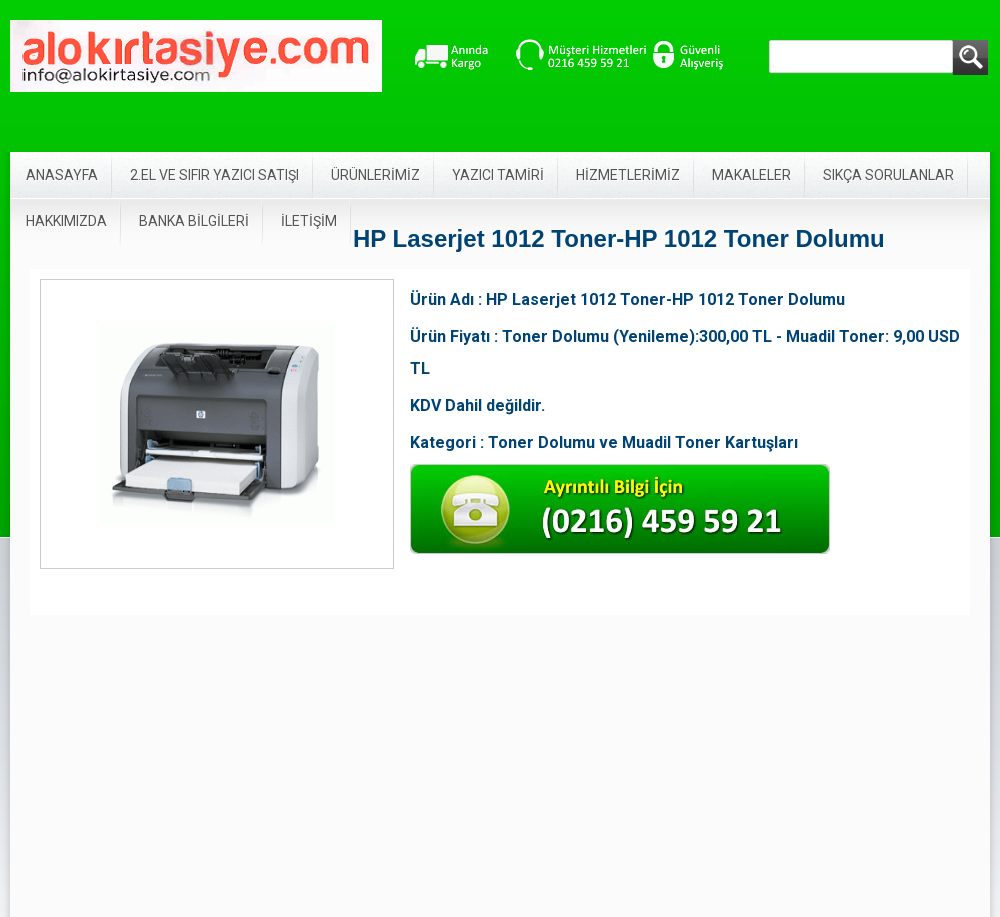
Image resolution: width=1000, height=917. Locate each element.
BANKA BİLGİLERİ (194, 221)
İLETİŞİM (309, 221)
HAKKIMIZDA (66, 221)
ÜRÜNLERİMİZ (375, 175)
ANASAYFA (62, 175)
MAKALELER (751, 175)
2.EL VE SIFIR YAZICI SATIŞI (214, 175)
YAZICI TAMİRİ (498, 175)
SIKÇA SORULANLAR (888, 175)
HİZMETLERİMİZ (628, 175)
